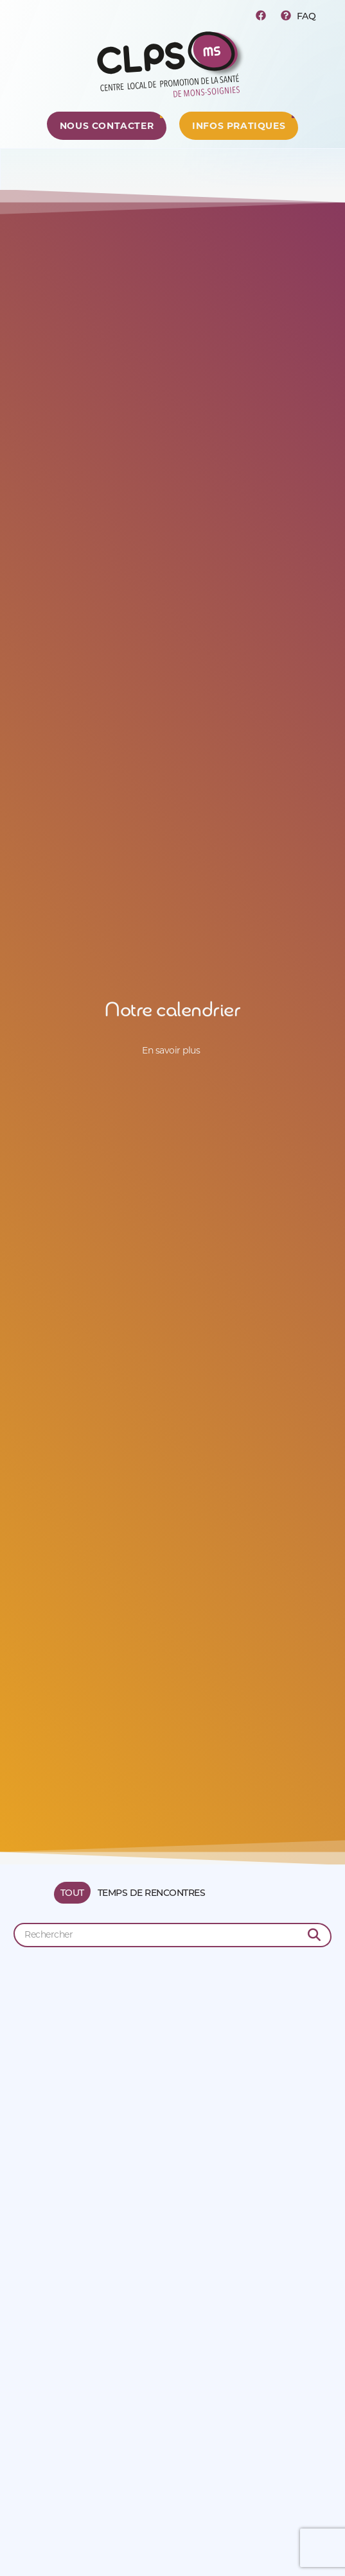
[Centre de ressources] (106, 126)
